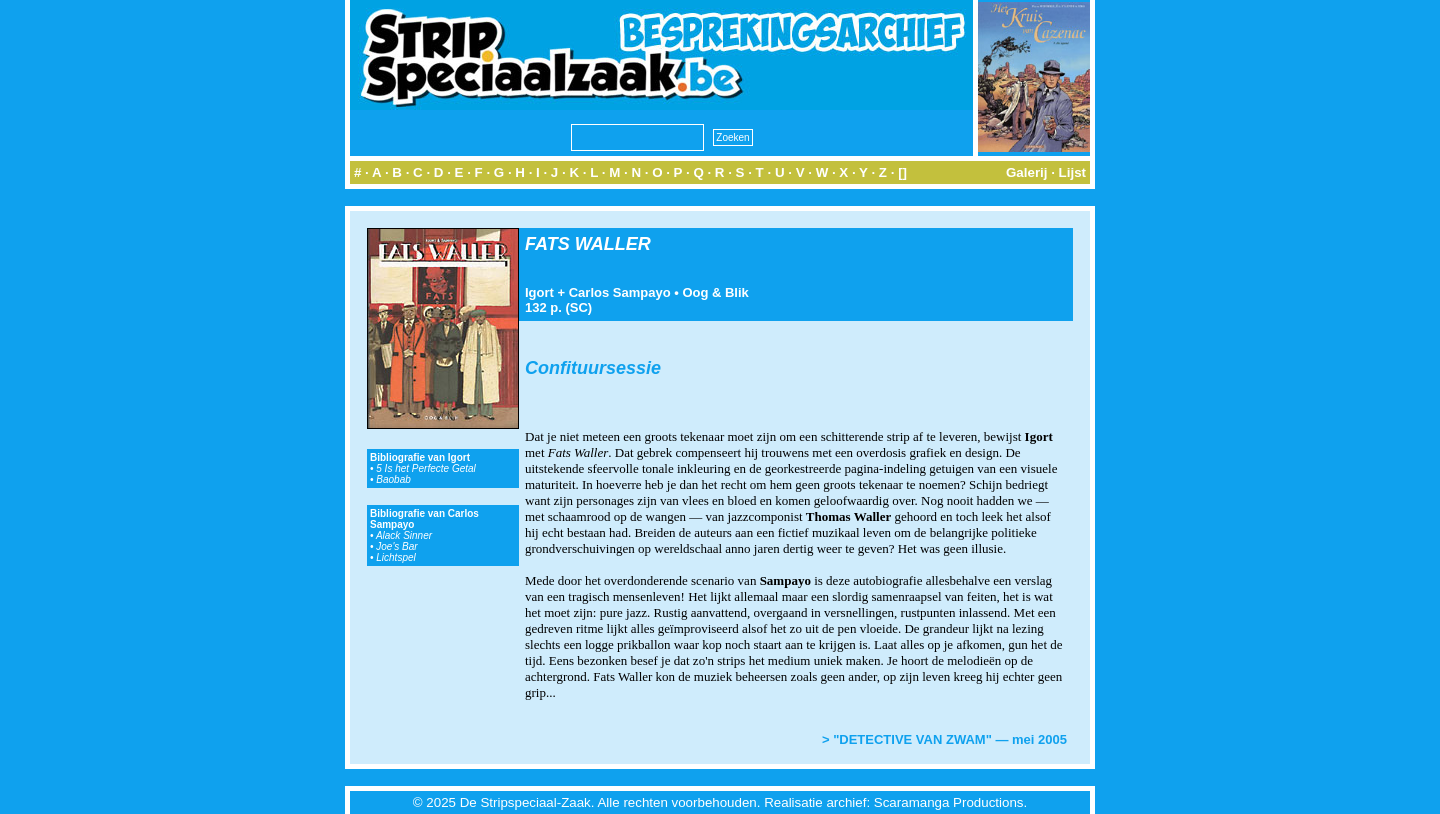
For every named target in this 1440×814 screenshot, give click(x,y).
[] (902, 172)
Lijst (1072, 172)
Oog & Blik (715, 292)
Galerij (1027, 172)
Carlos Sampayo (620, 292)
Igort (539, 292)
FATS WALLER (588, 244)
